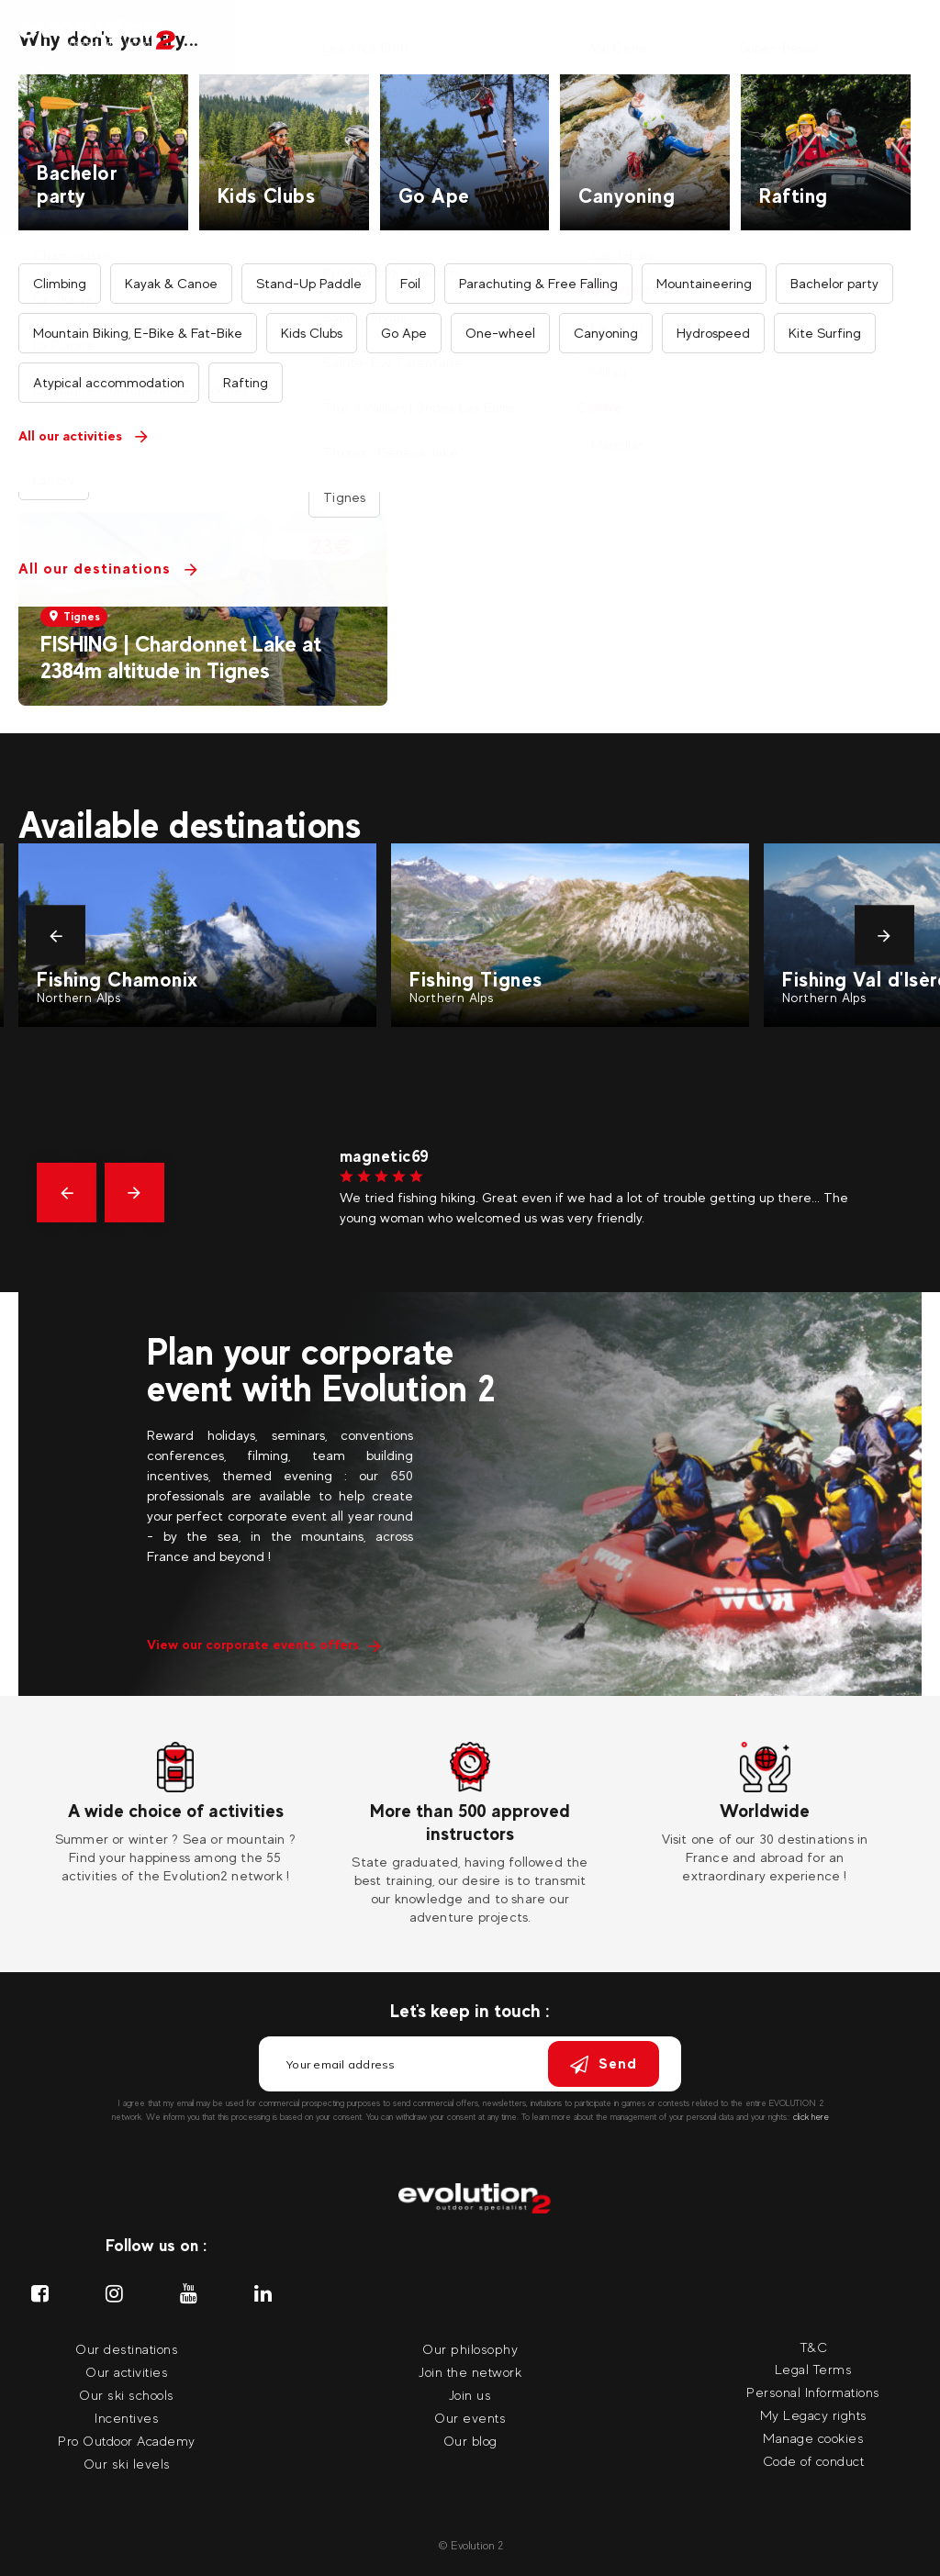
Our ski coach (514, 36)
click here (811, 2117)
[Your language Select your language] (902, 36)
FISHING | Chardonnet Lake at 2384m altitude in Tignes (180, 657)
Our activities (257, 36)
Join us (470, 2395)
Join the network (470, 2372)
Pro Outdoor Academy (127, 2440)
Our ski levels (127, 2463)
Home (376, 121)
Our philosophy (470, 2349)
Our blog (470, 2440)
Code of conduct (814, 2461)
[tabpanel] (175, 1813)
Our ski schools (126, 2395)
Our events (711, 36)
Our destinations (386, 36)
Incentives (618, 36)
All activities (458, 121)
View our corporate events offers (264, 1644)
